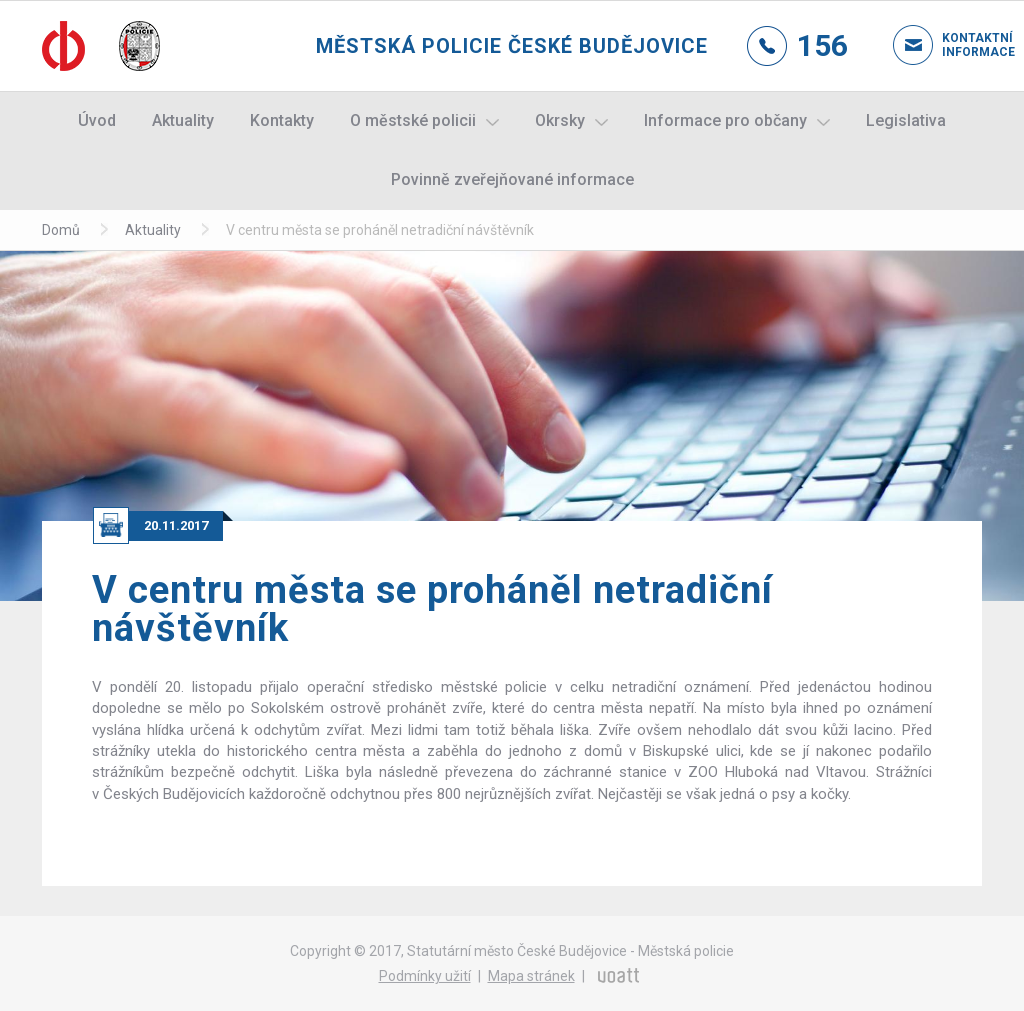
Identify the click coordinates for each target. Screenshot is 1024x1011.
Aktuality (183, 120)
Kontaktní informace (962, 45)
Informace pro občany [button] (725, 120)
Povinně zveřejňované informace (512, 179)
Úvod (97, 120)
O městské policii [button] (413, 120)
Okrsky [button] (560, 120)
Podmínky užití (425, 976)
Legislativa (906, 120)
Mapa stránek (531, 976)
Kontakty (282, 120)
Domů (61, 230)
